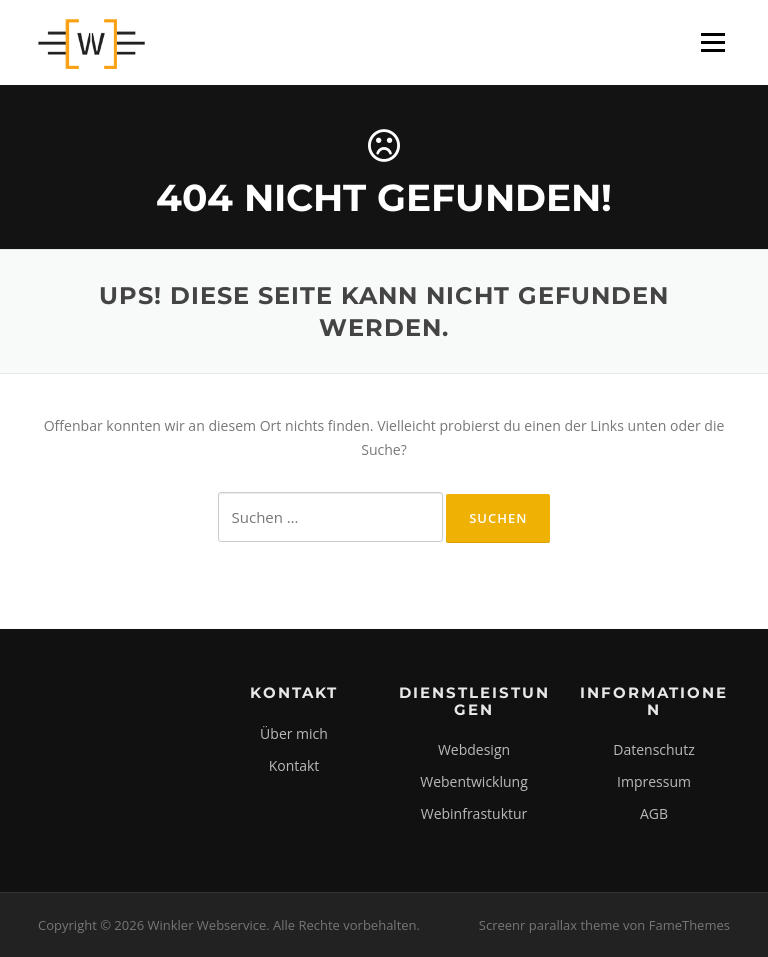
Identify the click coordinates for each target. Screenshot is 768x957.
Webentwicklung (474, 781)
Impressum (654, 781)
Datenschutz (653, 749)
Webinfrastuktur (474, 813)
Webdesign (474, 749)
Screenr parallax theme (549, 925)
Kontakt (294, 765)
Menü (712, 42)
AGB (654, 813)
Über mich (294, 733)
